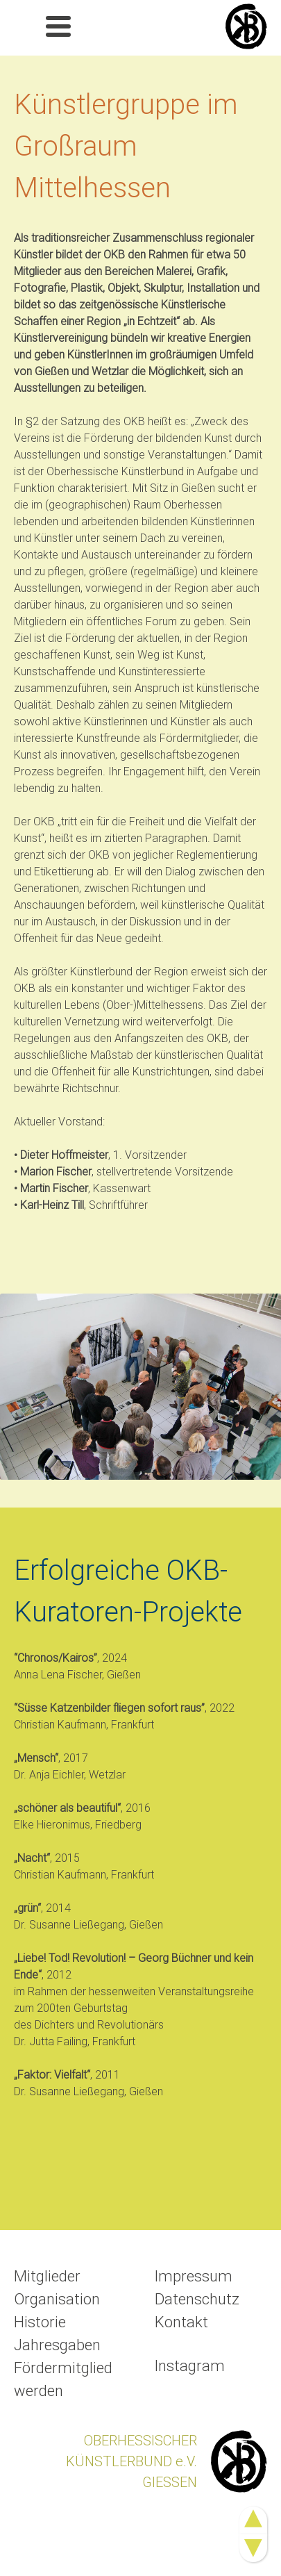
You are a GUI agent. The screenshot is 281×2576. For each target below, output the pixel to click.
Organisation (57, 2299)
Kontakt (181, 2322)
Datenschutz (197, 2299)
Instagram (190, 2365)
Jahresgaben (57, 2345)
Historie (40, 2322)
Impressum (193, 2276)
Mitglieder (47, 2276)
